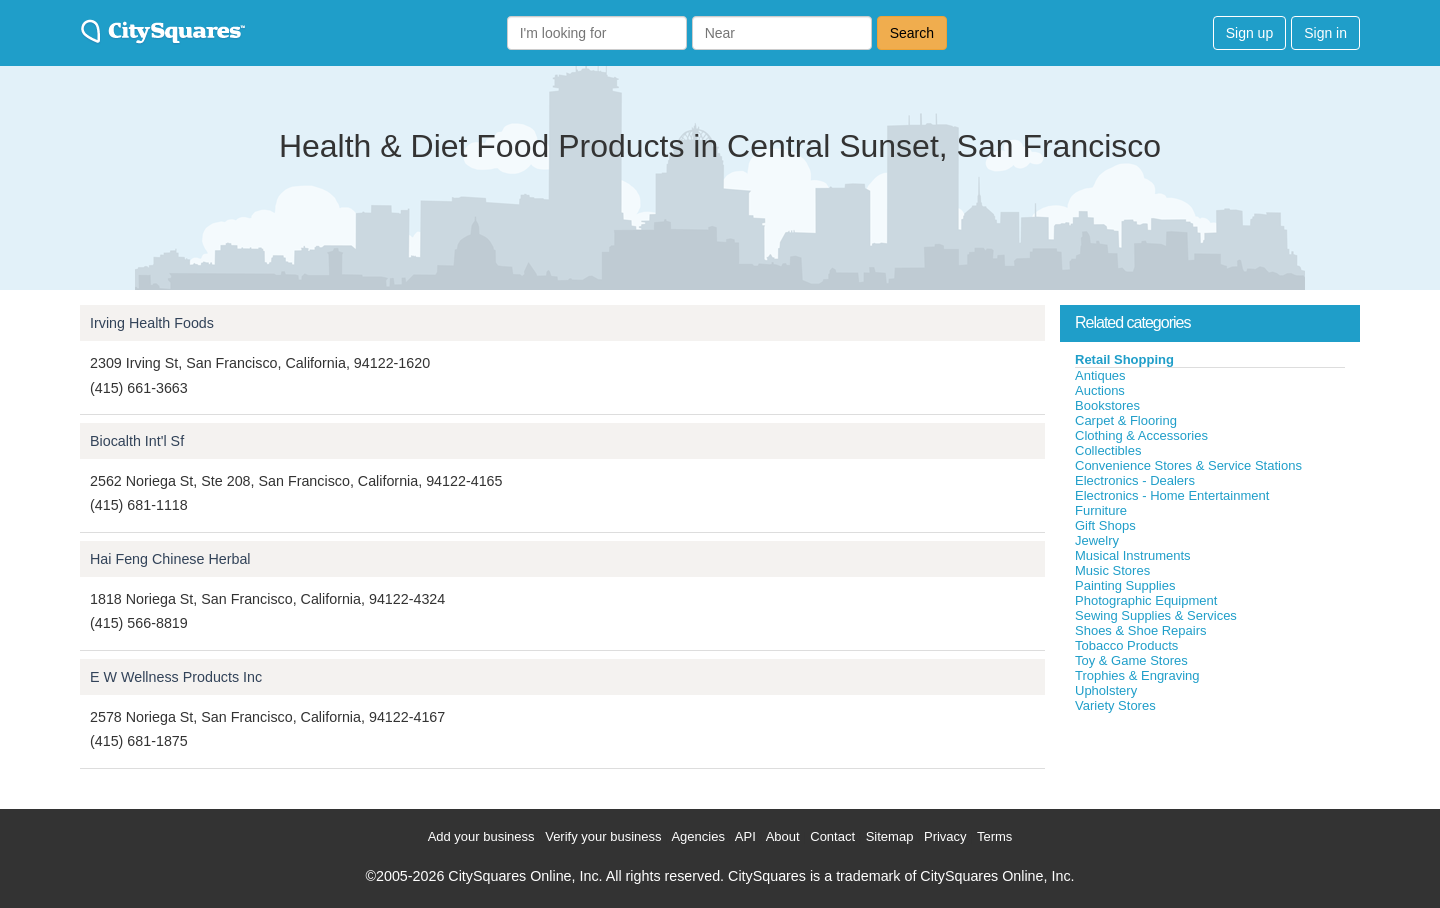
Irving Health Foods (152, 323)
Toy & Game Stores (1131, 660)
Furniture (1101, 510)
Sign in (1325, 33)
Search (912, 33)
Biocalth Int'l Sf (137, 441)
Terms (994, 836)
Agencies (697, 836)
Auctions (1100, 390)
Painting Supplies (1125, 585)
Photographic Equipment (1146, 600)
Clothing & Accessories (1141, 435)
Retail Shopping (1124, 359)
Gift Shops (1105, 525)
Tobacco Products (1126, 645)
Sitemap (890, 836)
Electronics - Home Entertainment (1172, 495)
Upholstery (1106, 690)
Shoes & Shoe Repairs (1141, 630)
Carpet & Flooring (1126, 420)
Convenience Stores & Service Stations (1188, 465)
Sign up (1249, 33)
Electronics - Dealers (1135, 480)
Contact (832, 836)
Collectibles (1108, 450)
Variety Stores (1115, 705)
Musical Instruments (1133, 555)
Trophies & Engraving (1137, 675)
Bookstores (1107, 405)
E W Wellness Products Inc (176, 677)
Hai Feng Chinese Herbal (170, 559)
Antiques (1100, 375)
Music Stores (1112, 570)
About (783, 836)
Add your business (481, 836)
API (745, 836)
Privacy (945, 836)
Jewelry (1097, 540)
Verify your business (603, 836)
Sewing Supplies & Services (1156, 615)
